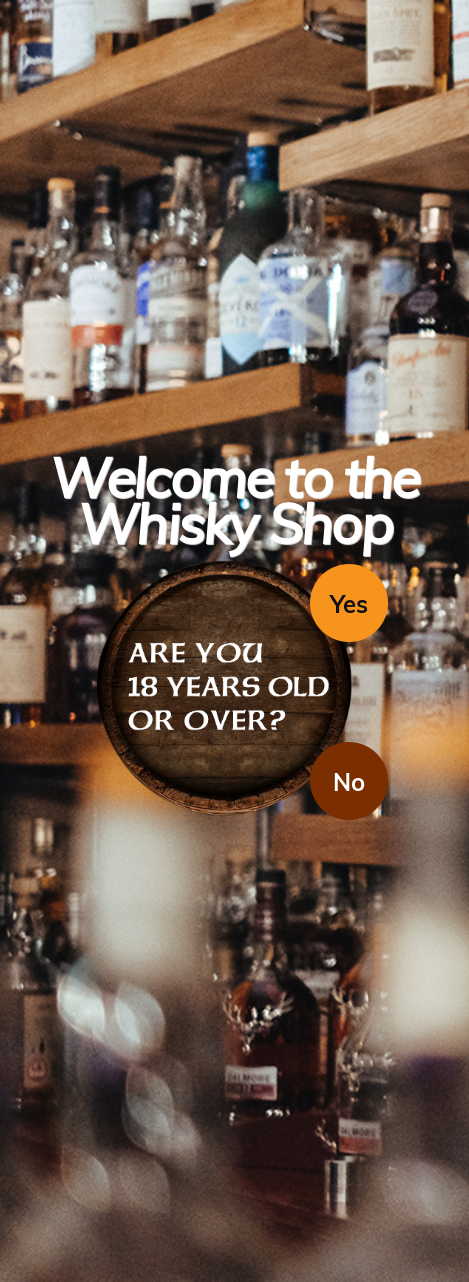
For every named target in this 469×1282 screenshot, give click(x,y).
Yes (349, 604)
